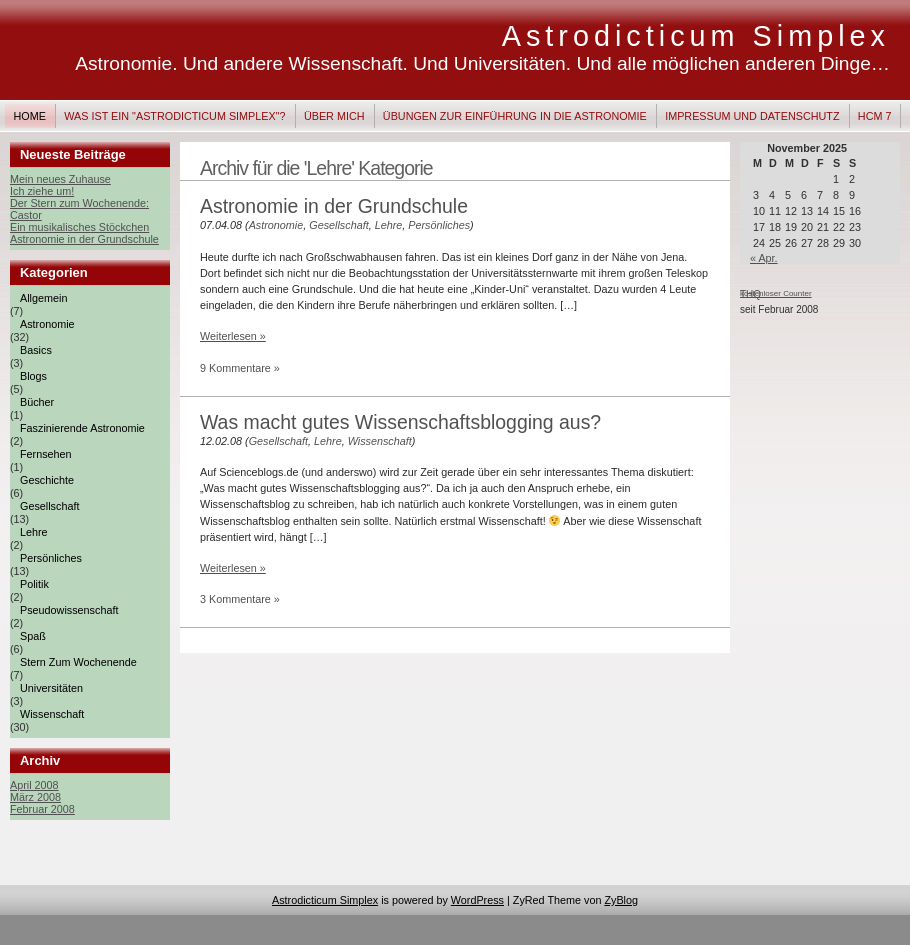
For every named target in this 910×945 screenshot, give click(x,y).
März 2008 (35, 797)
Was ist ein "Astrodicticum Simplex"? (174, 116)
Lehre (34, 532)
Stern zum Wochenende (78, 662)
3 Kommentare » (240, 599)
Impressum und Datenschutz (752, 116)
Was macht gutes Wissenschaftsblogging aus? (400, 422)
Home (30, 116)
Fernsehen (46, 454)
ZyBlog (621, 900)
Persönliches (51, 558)
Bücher (37, 402)
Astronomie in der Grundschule (84, 239)
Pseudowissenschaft (69, 610)
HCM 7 (875, 116)
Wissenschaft (52, 714)
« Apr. (764, 258)
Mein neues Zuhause (60, 179)
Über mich (334, 116)
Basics (36, 350)
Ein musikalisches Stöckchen (79, 227)
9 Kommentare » (240, 368)
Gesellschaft (49, 506)
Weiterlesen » (233, 336)
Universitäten (51, 688)
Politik (34, 584)
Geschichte (47, 480)
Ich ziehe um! (42, 191)
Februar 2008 (42, 809)
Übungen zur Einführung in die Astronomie (515, 116)
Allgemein (43, 298)
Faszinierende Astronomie (82, 428)
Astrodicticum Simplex (696, 36)
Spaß (33, 636)
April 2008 (34, 785)
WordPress (477, 900)
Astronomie (47, 324)
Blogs (33, 376)
